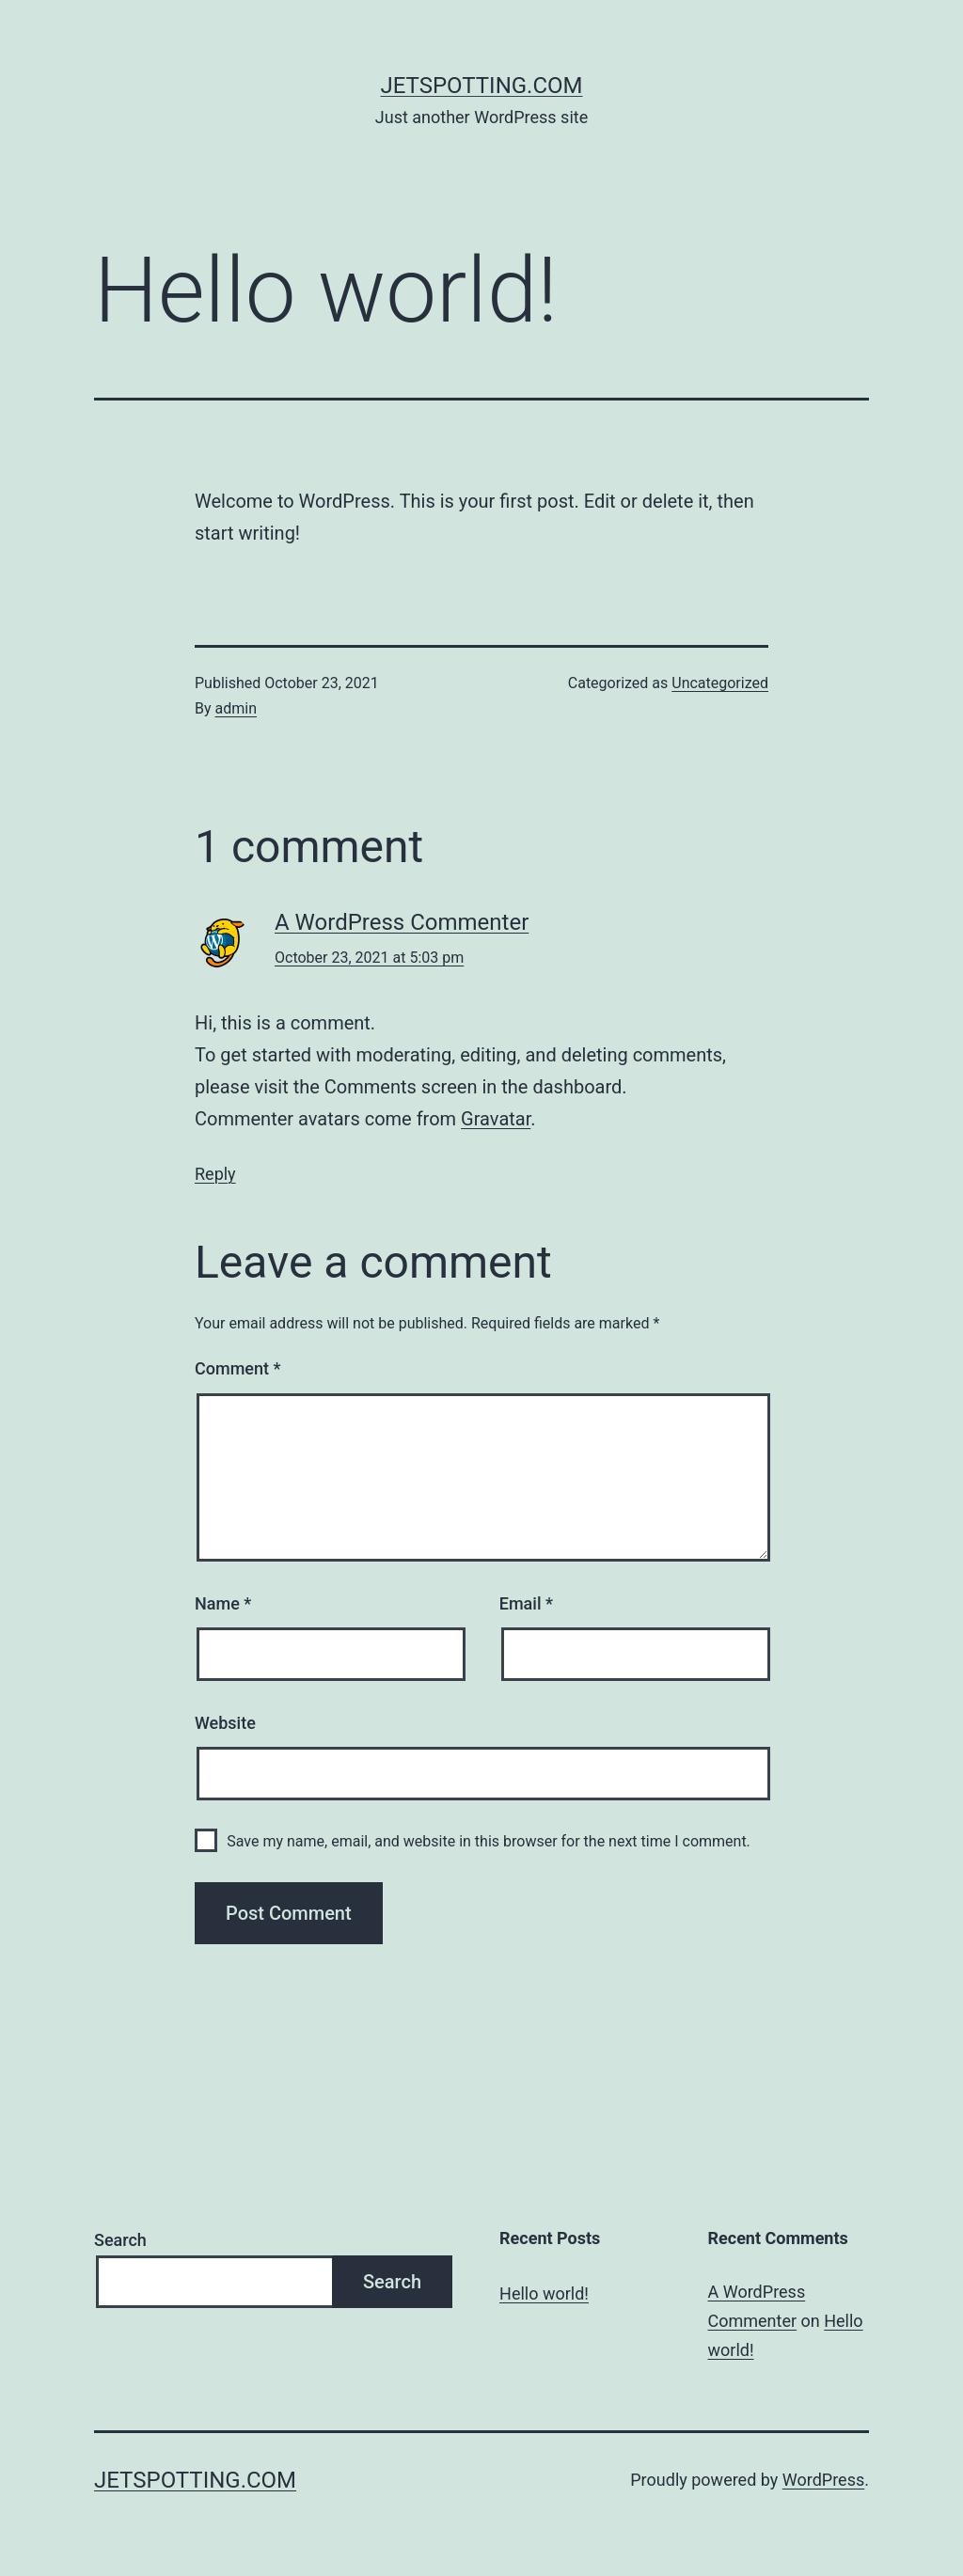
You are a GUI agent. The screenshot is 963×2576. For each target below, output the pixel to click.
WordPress (823, 2480)
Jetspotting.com (481, 85)
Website (225, 1723)
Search (120, 2240)
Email (526, 1603)
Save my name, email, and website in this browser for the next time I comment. (488, 1841)
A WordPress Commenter (402, 922)
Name (223, 1603)
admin (236, 708)
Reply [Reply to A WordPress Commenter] (215, 1174)
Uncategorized (719, 683)
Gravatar (495, 1118)
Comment (237, 1368)
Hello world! (544, 2293)
